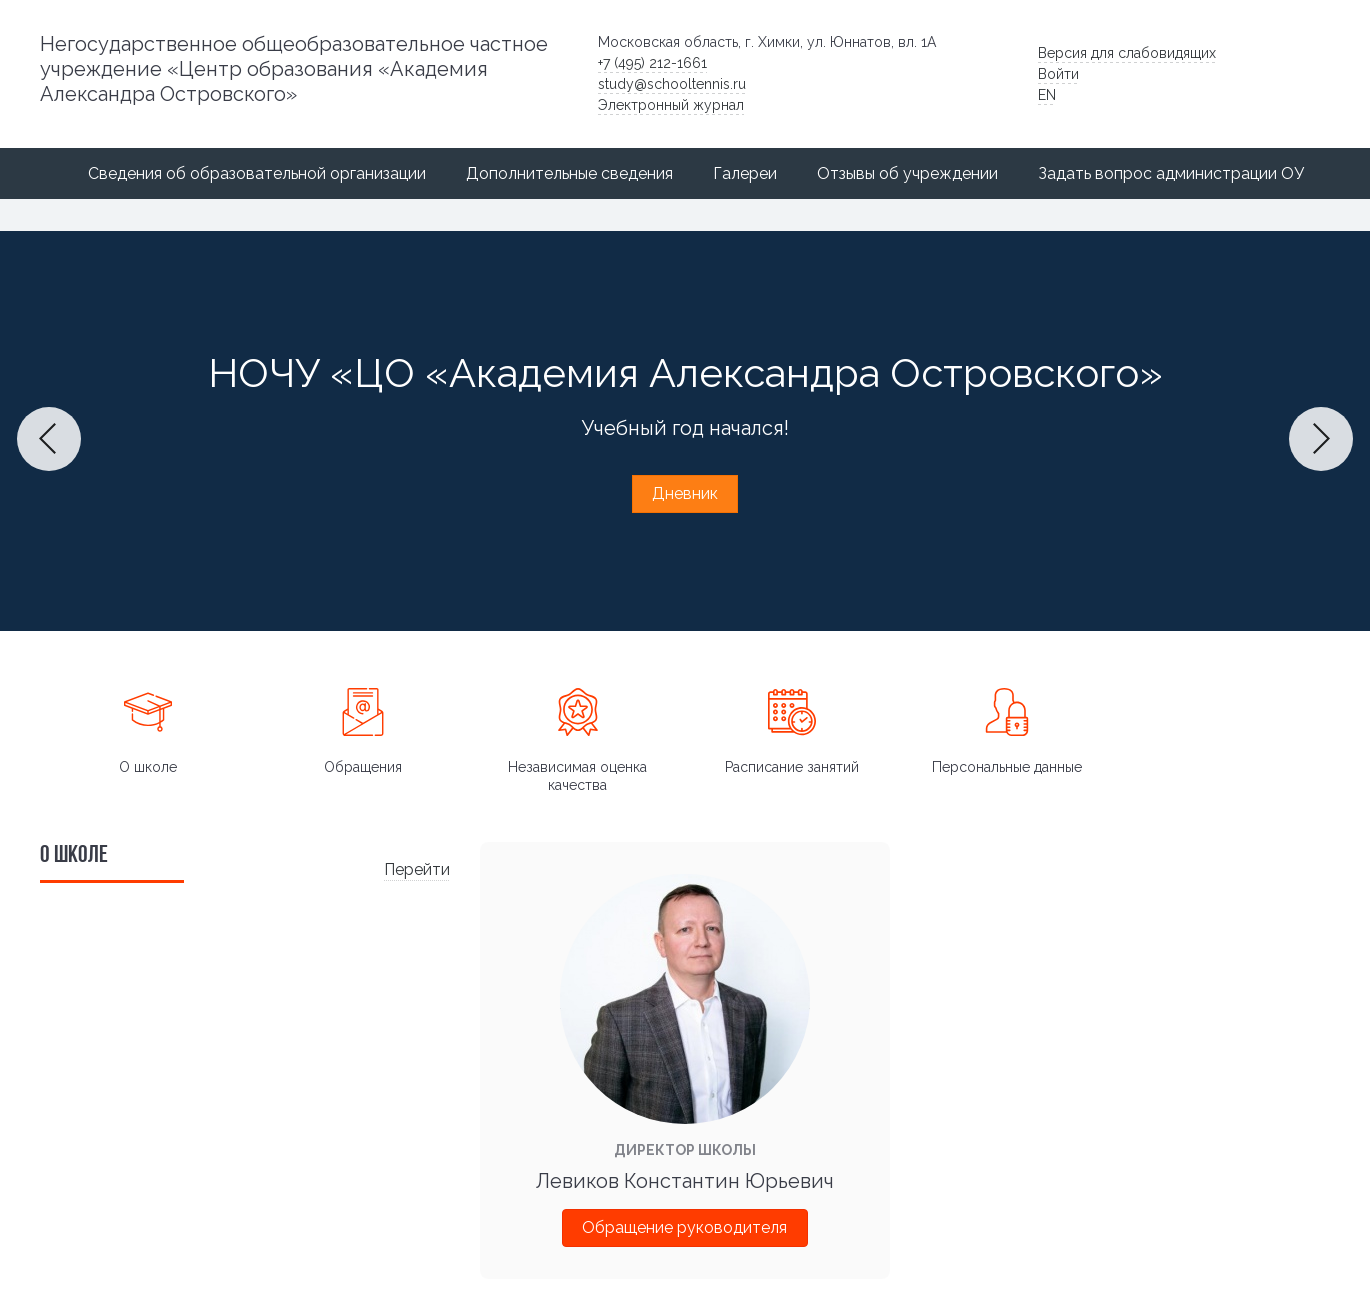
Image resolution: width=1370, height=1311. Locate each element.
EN (1047, 95)
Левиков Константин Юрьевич (685, 1181)
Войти (1058, 74)
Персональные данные (1007, 767)
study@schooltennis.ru (672, 84)
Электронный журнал (671, 105)
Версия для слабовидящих (1127, 53)
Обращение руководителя (684, 1227)
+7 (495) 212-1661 (652, 63)
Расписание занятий (792, 767)
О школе (148, 767)
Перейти (417, 869)
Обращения (363, 767)
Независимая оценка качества (577, 776)
